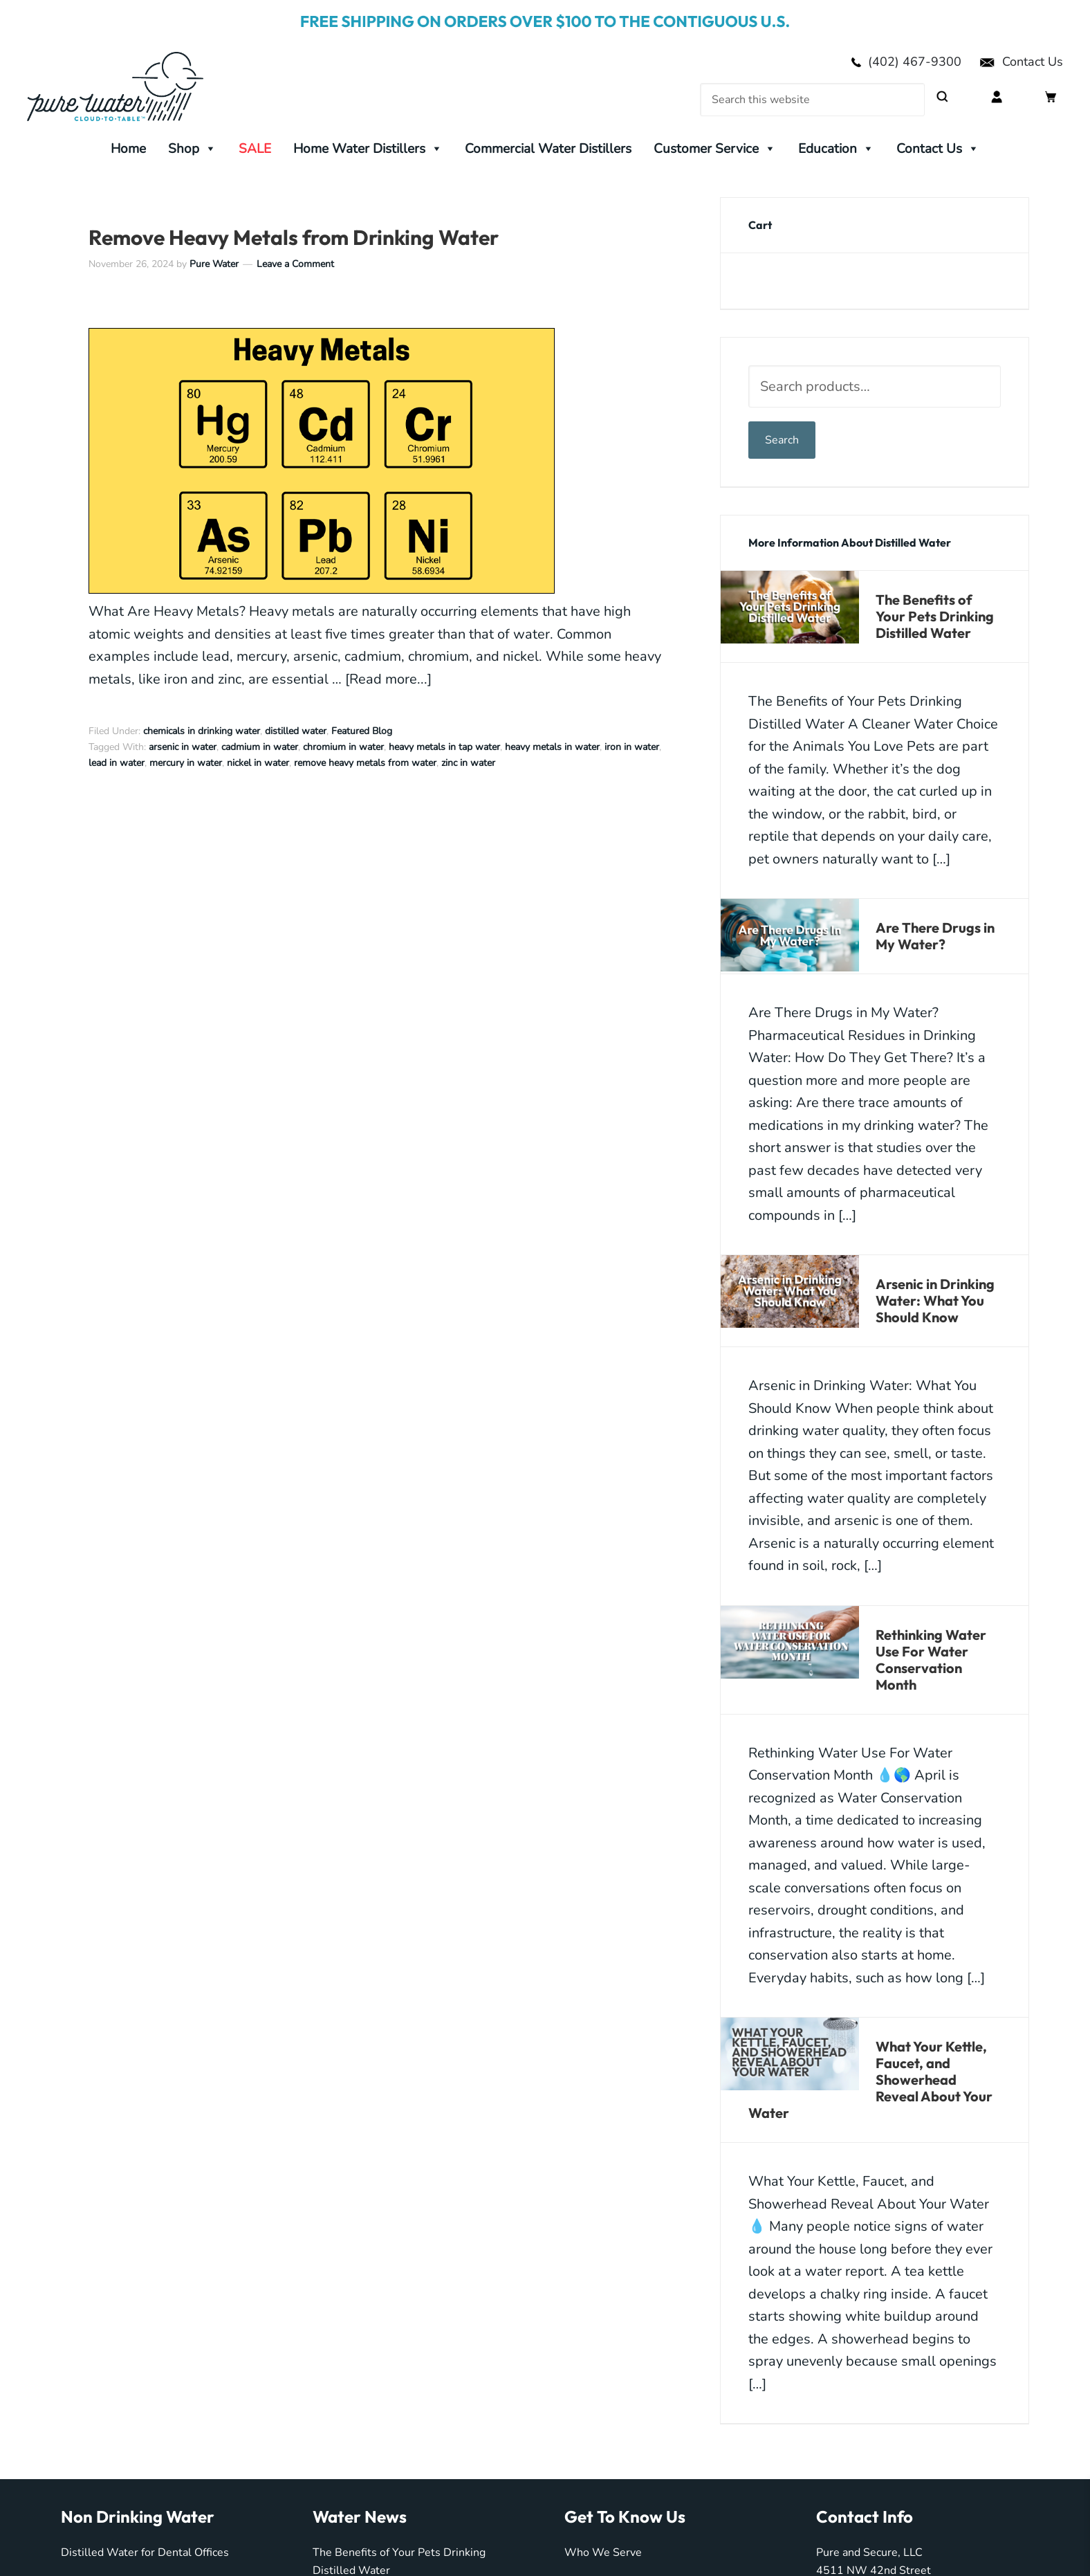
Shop (192, 149)
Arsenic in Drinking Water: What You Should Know (935, 1300)
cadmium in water (259, 746)
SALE (255, 149)
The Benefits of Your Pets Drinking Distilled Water (935, 616)
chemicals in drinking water (201, 731)
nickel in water (258, 762)
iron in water (631, 746)
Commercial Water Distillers (548, 149)
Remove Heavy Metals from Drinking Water (294, 237)
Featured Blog (361, 731)
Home (128, 149)
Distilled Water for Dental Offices (145, 2552)
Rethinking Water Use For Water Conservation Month (931, 1659)
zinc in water (468, 762)
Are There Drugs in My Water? (935, 936)
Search (782, 440)
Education (836, 149)
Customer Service (715, 149)
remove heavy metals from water (365, 762)
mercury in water (185, 762)
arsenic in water (182, 746)
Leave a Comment (295, 264)
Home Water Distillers (368, 149)
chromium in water (343, 746)
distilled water (295, 731)
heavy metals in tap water (444, 746)
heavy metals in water (552, 746)
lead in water (117, 762)
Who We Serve (603, 2552)
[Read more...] (388, 679)
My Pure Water (137, 86)
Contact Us (1021, 61)
